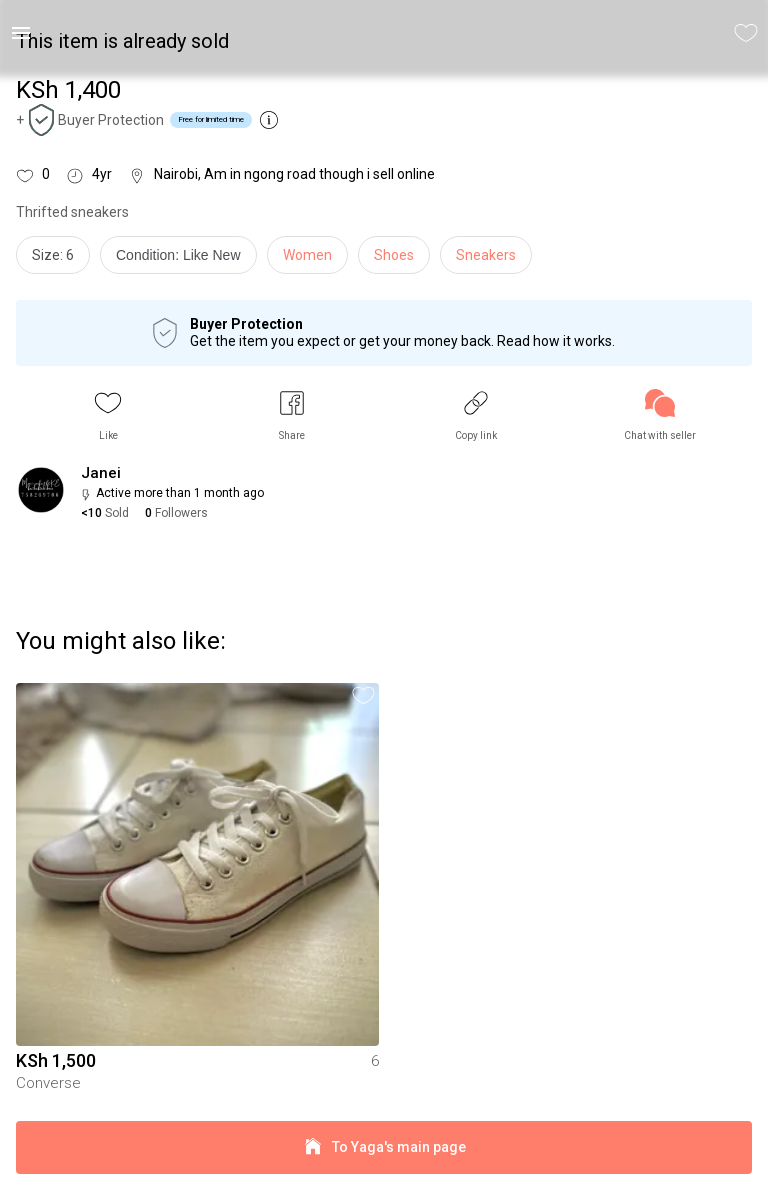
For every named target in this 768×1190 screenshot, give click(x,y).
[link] (660, 415)
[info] (183, 260)
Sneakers (486, 255)
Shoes (394, 255)
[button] (108, 415)
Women (307, 255)
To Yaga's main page (384, 1147)
